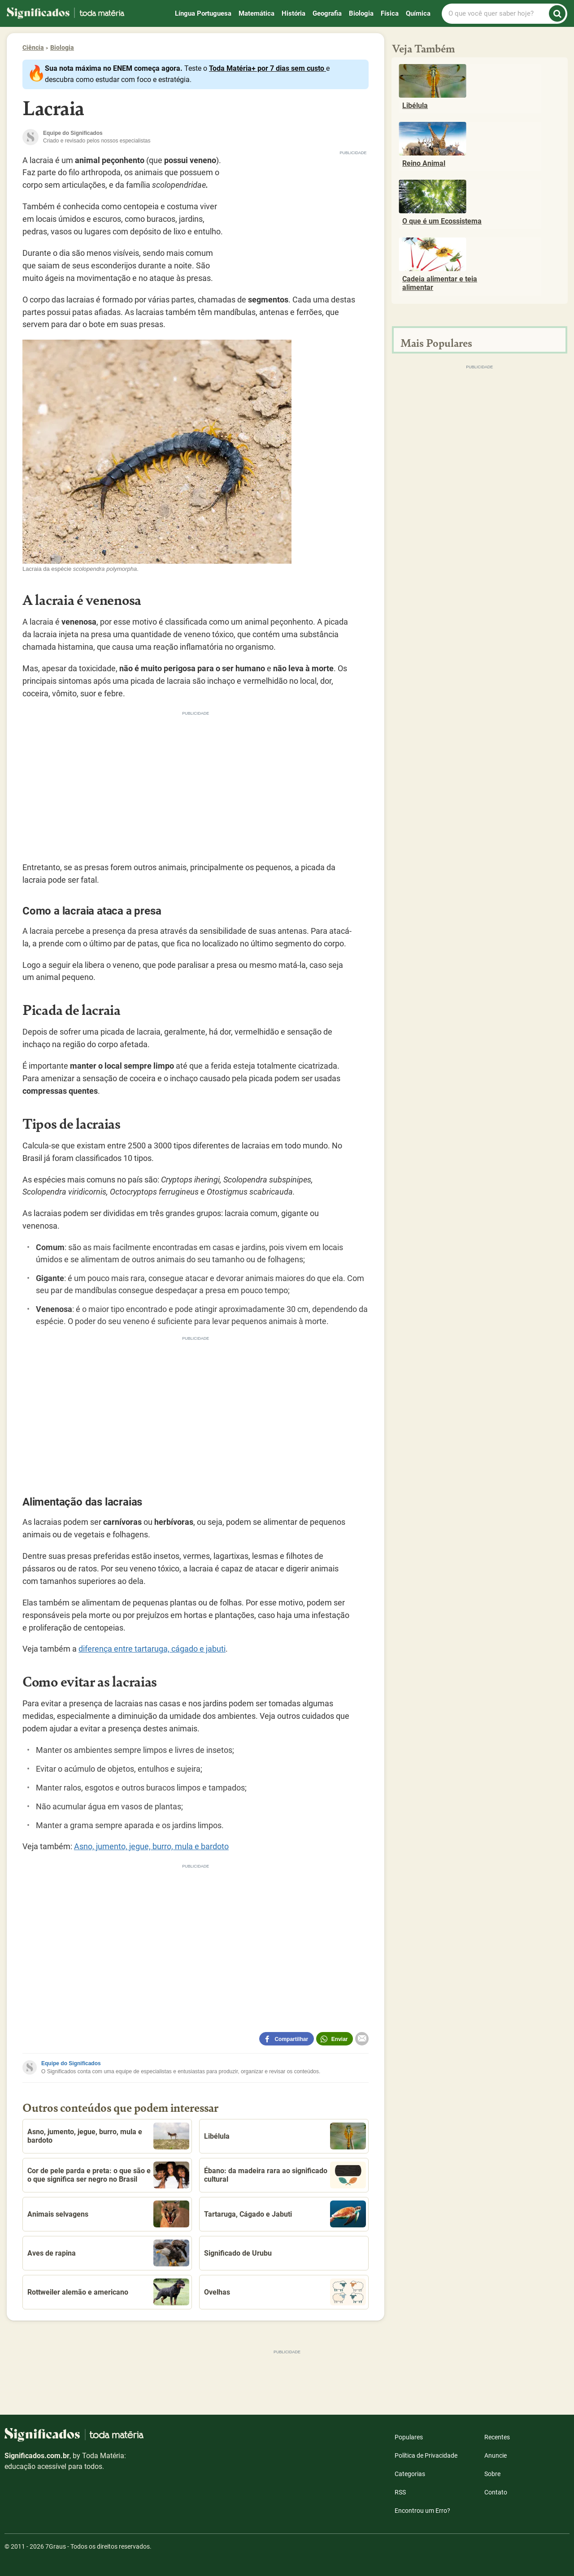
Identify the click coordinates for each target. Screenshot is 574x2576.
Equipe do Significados (71, 2063)
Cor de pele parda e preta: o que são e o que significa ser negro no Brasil (108, 2175)
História (293, 13)
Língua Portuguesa (203, 13)
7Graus (55, 2546)
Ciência (33, 47)
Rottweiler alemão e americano (108, 2291)
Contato (495, 2492)
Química (418, 13)
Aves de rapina (108, 2252)
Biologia (361, 13)
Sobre (492, 2473)
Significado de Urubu (238, 2253)
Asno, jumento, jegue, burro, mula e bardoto (151, 1846)
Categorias (410, 2473)
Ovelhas (285, 2291)
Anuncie (495, 2455)
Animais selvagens (108, 2214)
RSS (400, 2492)
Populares (409, 2437)
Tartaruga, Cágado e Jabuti (285, 2214)
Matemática (256, 13)
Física (390, 13)
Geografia (327, 13)
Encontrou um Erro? (422, 2510)
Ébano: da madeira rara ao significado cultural (285, 2175)
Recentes (497, 2437)
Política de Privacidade (426, 2455)
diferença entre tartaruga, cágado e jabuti (152, 1648)
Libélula (285, 2136)
